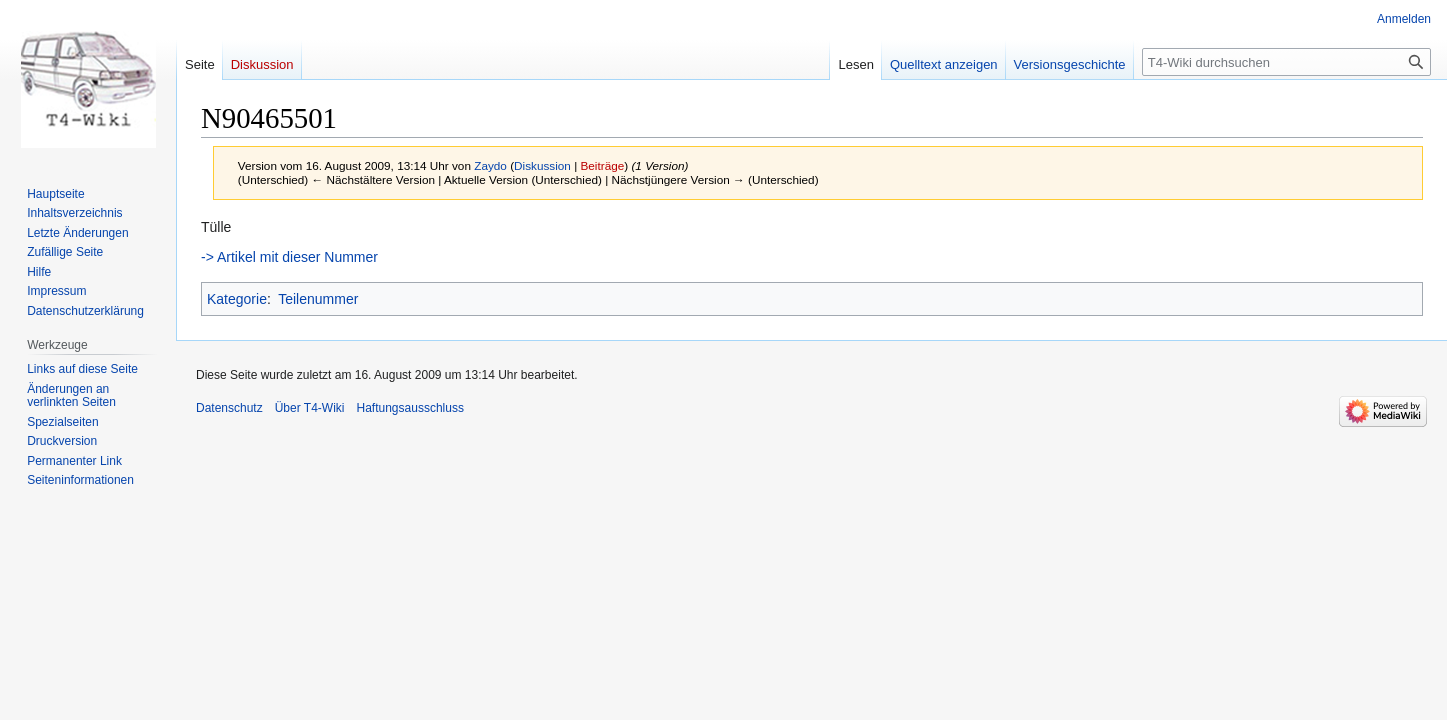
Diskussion (542, 165)
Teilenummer (318, 299)
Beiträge (602, 165)
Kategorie (237, 299)
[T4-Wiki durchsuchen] (1286, 62)
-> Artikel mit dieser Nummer (289, 257)
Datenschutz (229, 408)
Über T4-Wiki (310, 408)
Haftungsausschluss (410, 408)
